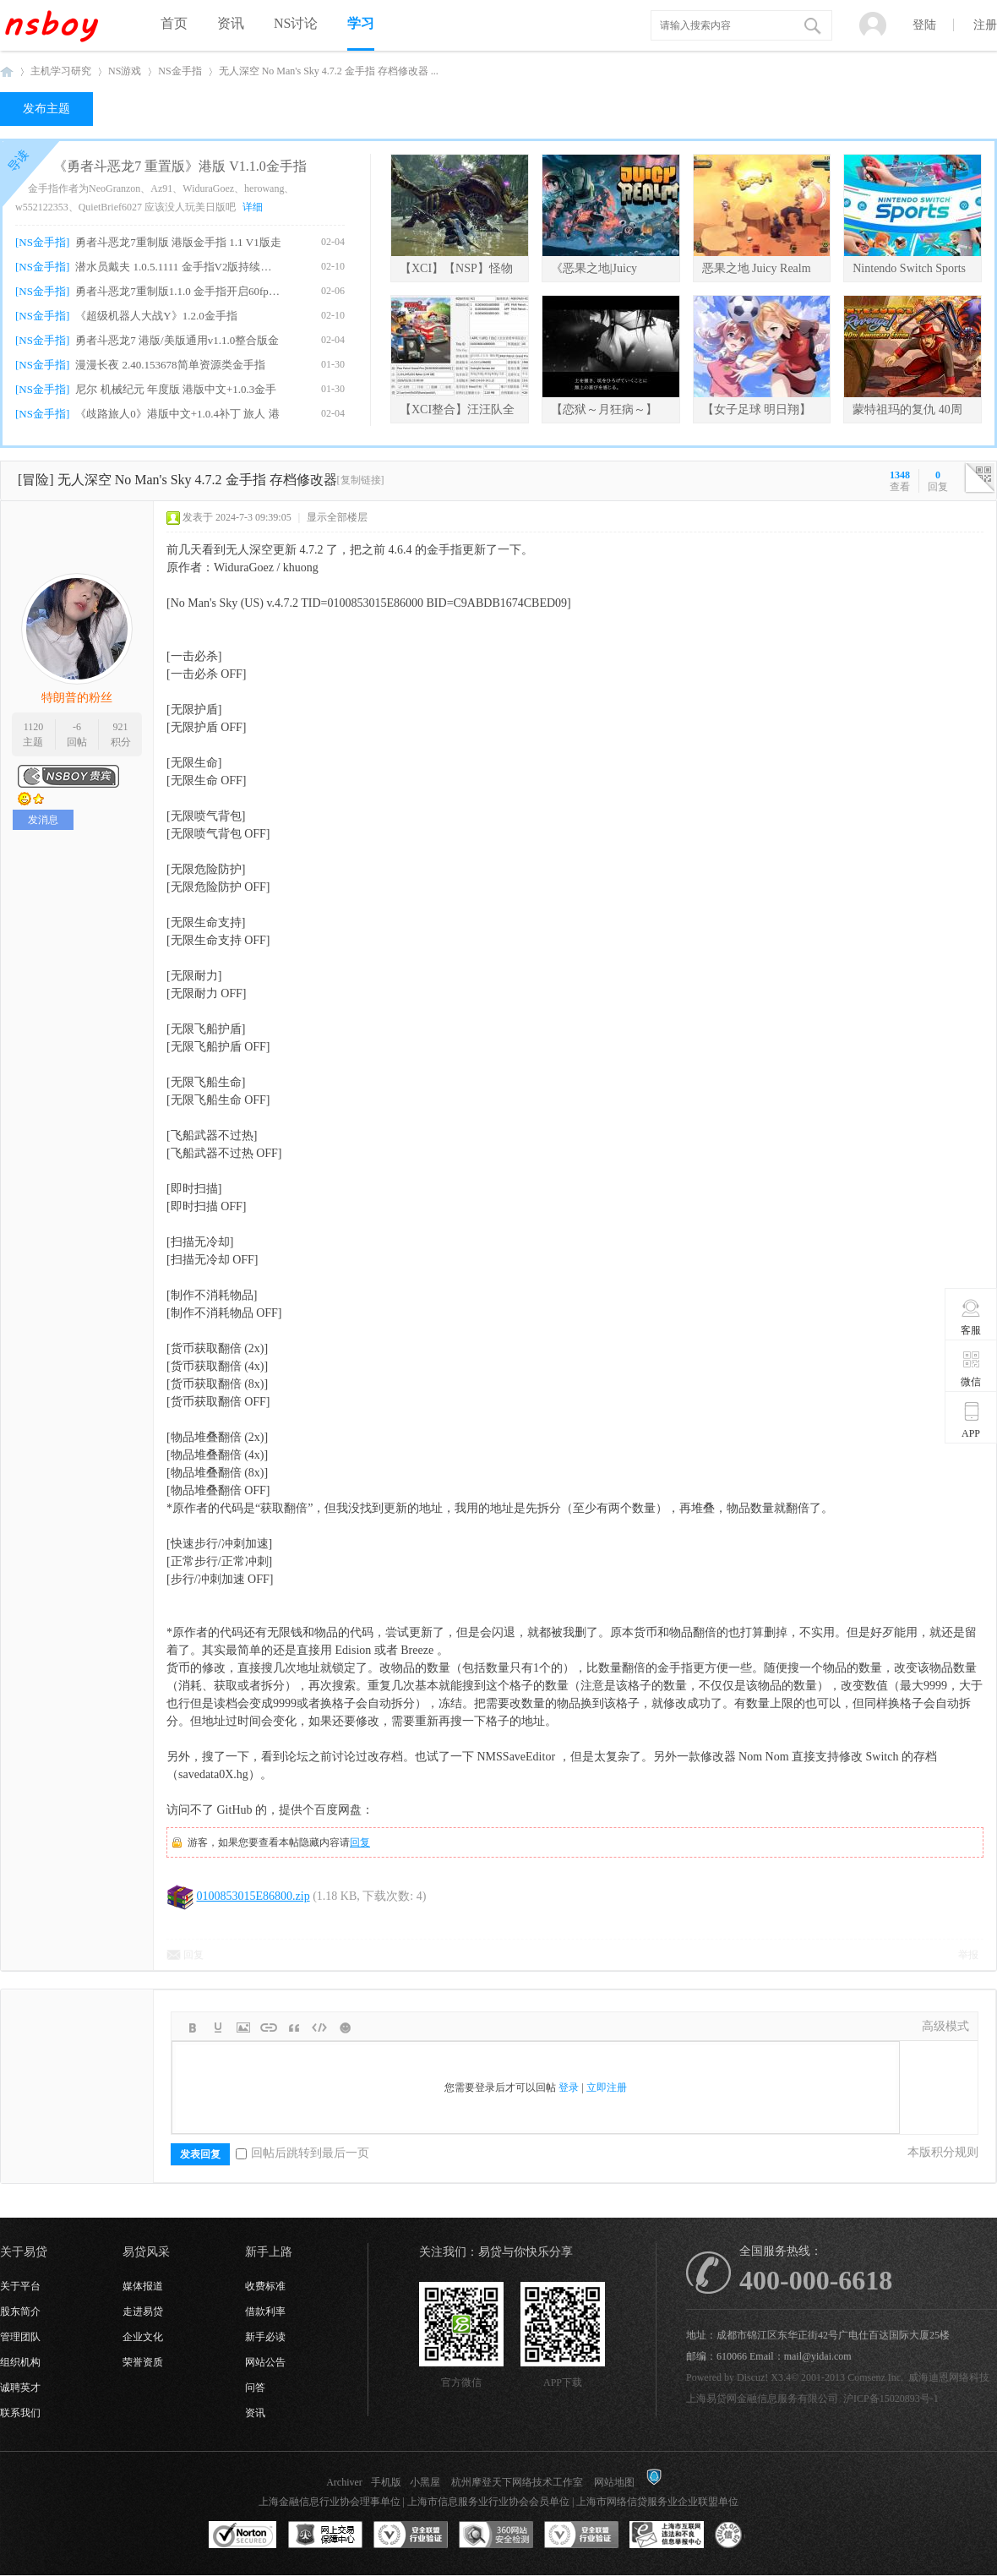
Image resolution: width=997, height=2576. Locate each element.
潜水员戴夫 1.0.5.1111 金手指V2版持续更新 (178, 266)
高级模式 (945, 2026)
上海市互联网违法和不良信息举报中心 (666, 2535)
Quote (294, 2027)
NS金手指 (179, 71)
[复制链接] (360, 480)
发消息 (43, 820)
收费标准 (265, 2286)
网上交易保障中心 (325, 2535)
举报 (968, 1955)
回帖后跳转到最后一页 (302, 2153)
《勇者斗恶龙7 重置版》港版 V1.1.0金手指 (180, 166)
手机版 (386, 2482)
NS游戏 (124, 71)
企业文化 (143, 2337)
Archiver (344, 2482)
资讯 (230, 23)
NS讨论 (296, 23)
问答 (255, 2387)
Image (243, 2027)
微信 (971, 1368)
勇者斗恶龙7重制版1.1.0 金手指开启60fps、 (178, 291)
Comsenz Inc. (875, 2377)
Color (218, 2027)
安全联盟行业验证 (410, 2535)
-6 (77, 727)
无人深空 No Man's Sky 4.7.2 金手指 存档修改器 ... (329, 71)
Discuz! (752, 2377)
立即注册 (606, 2087)
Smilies (344, 2027)
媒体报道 (143, 2286)
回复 (360, 1842)
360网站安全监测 (496, 2535)
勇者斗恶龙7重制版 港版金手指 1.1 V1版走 (178, 242)
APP (971, 1419)
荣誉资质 (143, 2362)
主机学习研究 (60, 71)
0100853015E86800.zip (253, 1896)
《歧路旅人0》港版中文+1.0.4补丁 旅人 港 (177, 413)
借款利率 (265, 2311)
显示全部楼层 (337, 517)
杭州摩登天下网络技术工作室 (517, 2482)
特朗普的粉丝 (76, 697)
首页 (174, 23)
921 (120, 727)
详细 (252, 207)
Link (268, 2027)
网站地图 (614, 2482)
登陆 (924, 25)
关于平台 (20, 2286)
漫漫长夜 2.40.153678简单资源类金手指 (169, 364)
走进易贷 (143, 2311)
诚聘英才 (20, 2387)
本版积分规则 (942, 2152)
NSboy (7, 71)
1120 (34, 727)
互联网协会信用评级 (752, 2535)
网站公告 (265, 2362)
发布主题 (46, 108)
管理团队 (20, 2337)
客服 (971, 1316)
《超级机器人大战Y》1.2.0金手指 (156, 315)
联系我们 (20, 2413)
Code (319, 2027)
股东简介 (20, 2311)
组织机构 (20, 2362)
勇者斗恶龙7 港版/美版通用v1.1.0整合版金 (177, 340)
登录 (568, 2087)
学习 (360, 23)
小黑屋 (425, 2482)
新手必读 (265, 2337)
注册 (985, 25)
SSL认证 (243, 2535)
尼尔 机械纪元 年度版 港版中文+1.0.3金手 (175, 389)
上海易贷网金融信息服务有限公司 (762, 2398)
